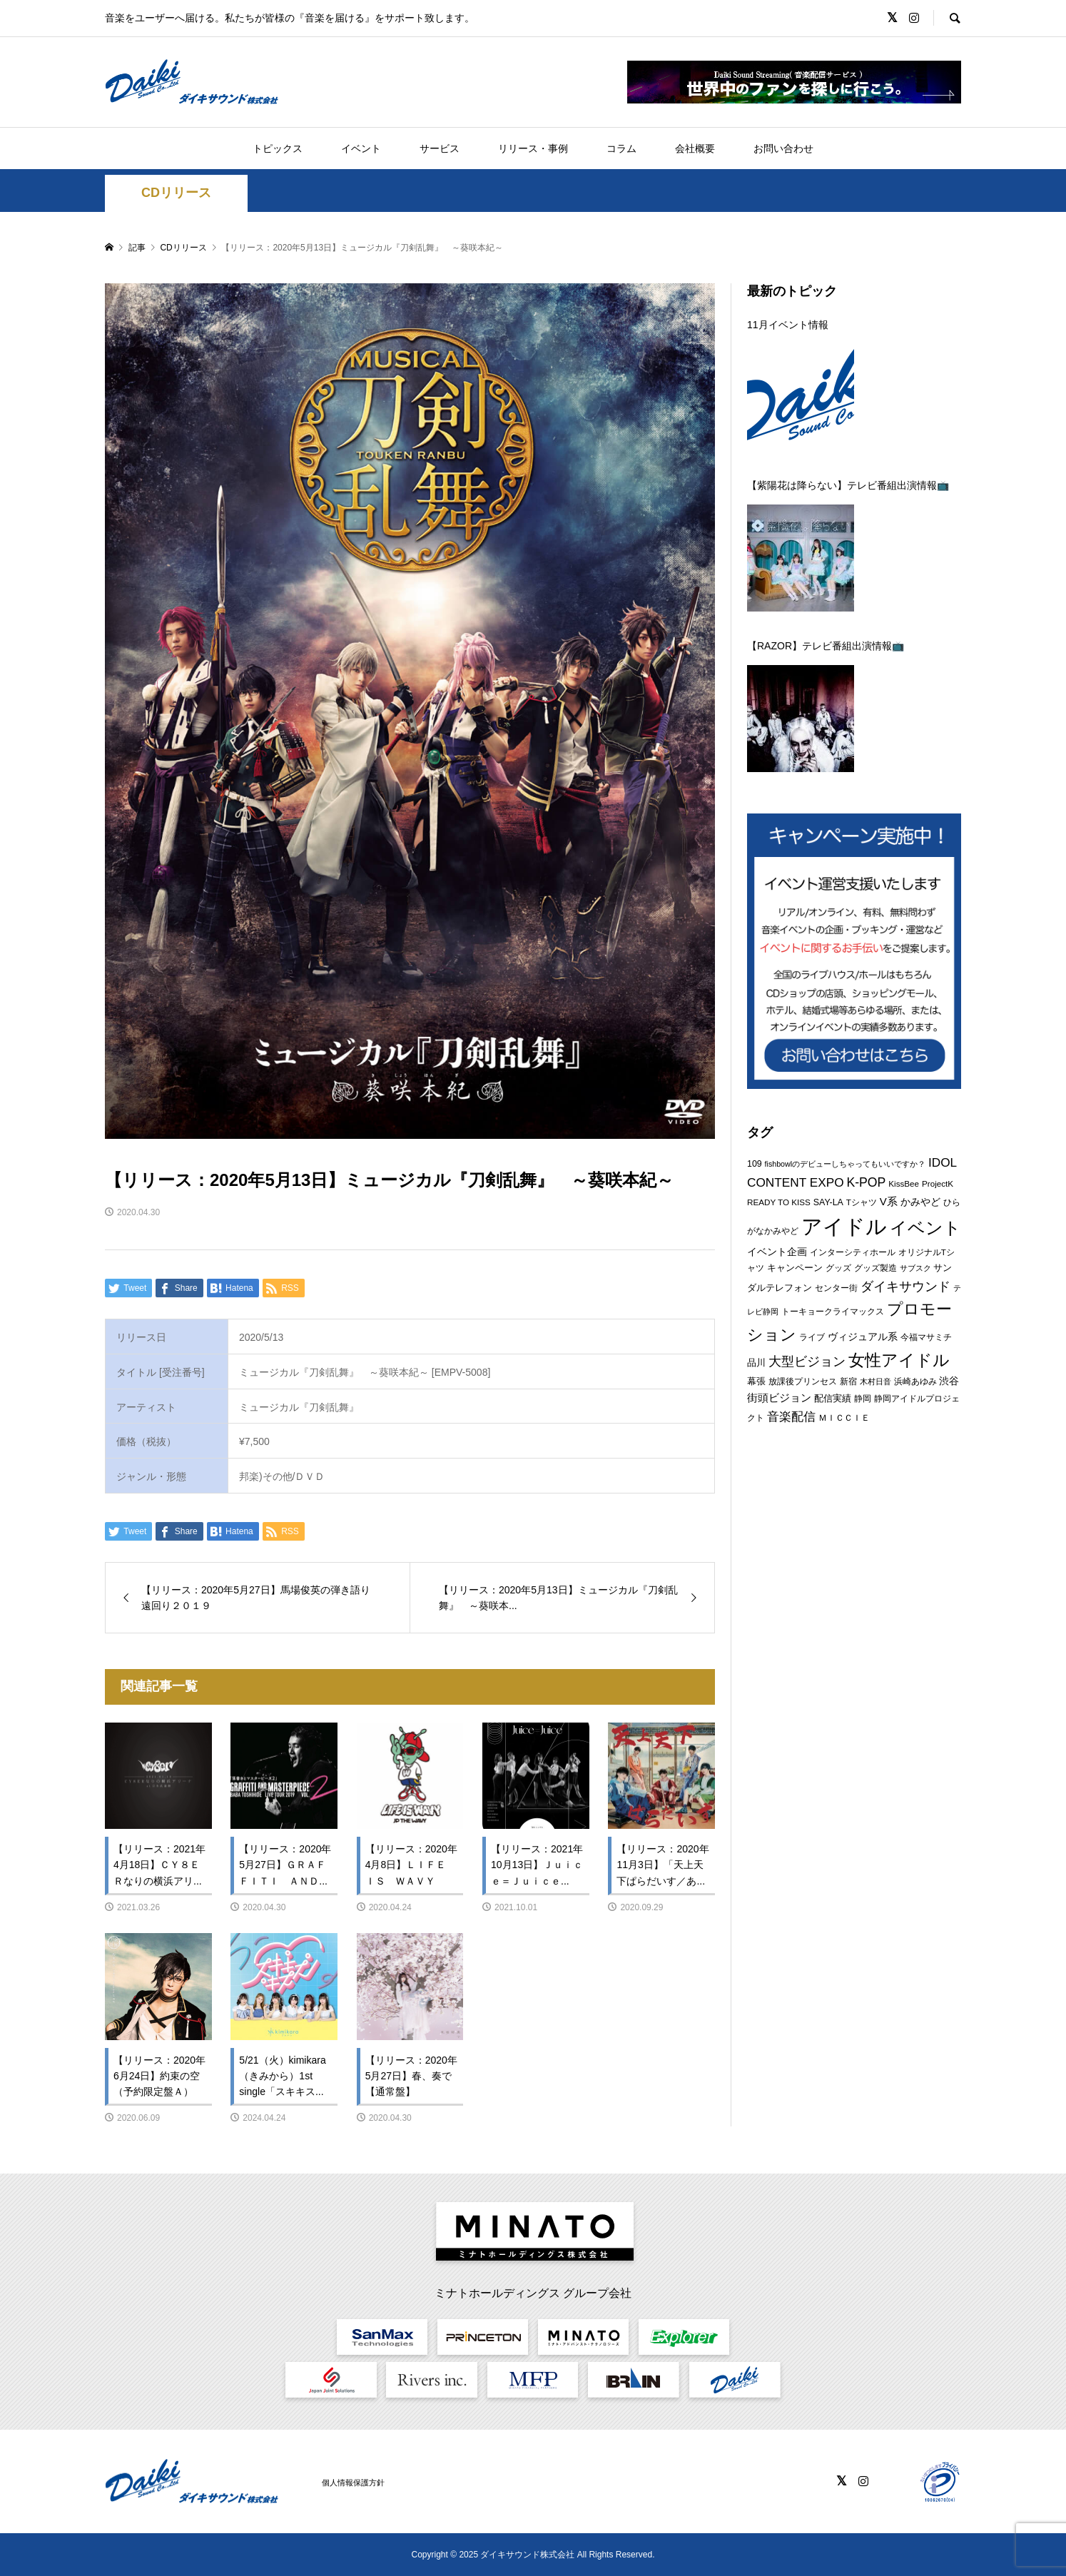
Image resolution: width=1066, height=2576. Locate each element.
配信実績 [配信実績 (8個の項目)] (832, 1398)
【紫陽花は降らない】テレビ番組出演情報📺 (848, 485)
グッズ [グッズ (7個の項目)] (838, 1268)
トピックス (278, 148)
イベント (361, 148)
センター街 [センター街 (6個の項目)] (836, 1287)
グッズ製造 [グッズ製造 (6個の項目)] (875, 1267)
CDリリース (176, 193)
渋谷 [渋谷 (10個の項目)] (949, 1380)
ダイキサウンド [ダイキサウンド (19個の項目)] (905, 1286)
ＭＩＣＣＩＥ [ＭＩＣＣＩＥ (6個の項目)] (844, 1417)
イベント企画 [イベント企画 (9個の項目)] (777, 1251)
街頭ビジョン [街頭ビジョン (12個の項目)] (779, 1397)
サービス (440, 148)
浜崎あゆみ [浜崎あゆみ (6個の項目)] (915, 1381)
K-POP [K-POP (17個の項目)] (865, 1182)
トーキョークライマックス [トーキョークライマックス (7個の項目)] (832, 1312)
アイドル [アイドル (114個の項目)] (844, 1226)
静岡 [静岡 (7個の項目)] (862, 1399)
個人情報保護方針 (353, 2482)
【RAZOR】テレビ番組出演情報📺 (825, 645)
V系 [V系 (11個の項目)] (889, 1201)
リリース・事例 (533, 148)
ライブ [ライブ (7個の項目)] (812, 1337)
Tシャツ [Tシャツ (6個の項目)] (861, 1202)
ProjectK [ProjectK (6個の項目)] (937, 1183)
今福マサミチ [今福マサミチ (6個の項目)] (926, 1337)
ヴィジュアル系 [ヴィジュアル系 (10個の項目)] (863, 1336)
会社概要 (695, 148)
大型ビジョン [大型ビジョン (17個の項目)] (807, 1361)
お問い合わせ (783, 148)
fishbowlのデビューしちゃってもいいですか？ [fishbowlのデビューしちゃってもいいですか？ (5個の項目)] (845, 1164)
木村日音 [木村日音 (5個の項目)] (875, 1381)
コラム (621, 148)
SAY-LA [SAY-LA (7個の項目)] (828, 1202)
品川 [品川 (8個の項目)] (756, 1362)
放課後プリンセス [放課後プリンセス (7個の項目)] (802, 1381)
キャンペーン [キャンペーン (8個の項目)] (795, 1267)
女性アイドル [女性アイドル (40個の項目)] (899, 1360)
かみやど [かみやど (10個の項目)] (920, 1201)
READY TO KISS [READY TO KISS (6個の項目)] (779, 1202)
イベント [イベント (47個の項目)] (925, 1227)
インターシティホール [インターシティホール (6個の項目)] (852, 1252)
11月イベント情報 (787, 324)
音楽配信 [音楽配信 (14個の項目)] (791, 1416)
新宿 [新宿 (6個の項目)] (848, 1381)
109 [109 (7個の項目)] (754, 1164)
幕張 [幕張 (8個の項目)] (756, 1381)
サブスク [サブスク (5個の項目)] (915, 1268)
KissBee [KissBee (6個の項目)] (903, 1183)
